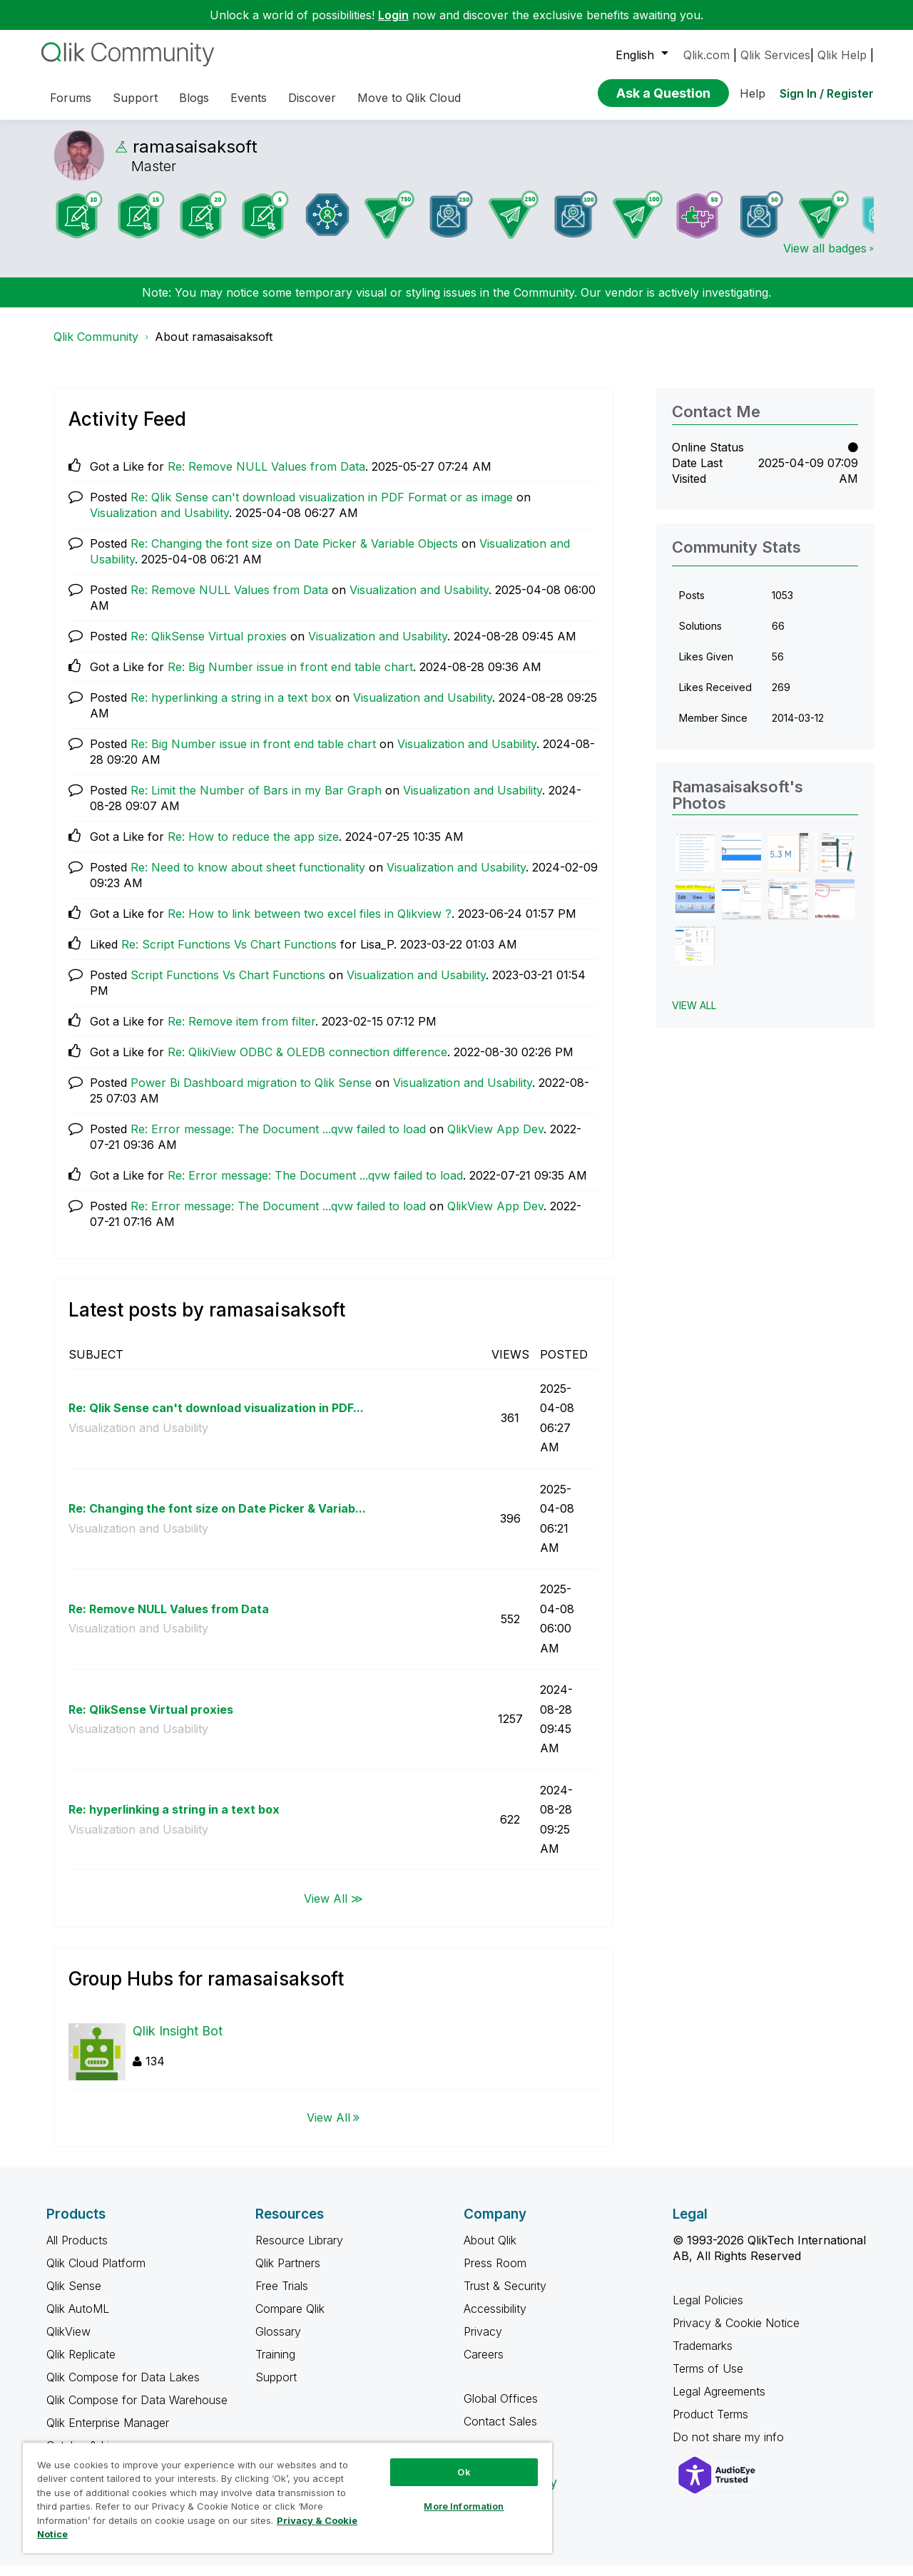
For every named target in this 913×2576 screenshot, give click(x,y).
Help (752, 93)
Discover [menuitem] (312, 98)
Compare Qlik (290, 2319)
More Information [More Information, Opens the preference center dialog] (464, 2506)
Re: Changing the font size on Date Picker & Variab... (217, 1519)
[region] (287, 2497)
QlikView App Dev (495, 1140)
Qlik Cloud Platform (96, 2273)
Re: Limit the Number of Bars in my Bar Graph (256, 801)
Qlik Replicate (81, 2365)
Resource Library (299, 2251)
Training (275, 2365)
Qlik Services (775, 55)
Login (393, 15)
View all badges (825, 259)
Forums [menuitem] (70, 98)
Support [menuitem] (135, 98)
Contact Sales (500, 2432)
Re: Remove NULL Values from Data (266, 477)
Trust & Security (505, 2296)
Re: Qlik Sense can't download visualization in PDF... (216, 1418)
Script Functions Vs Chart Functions (228, 985)
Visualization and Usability (159, 523)
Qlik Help (842, 55)
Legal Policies (708, 2311)
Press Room (495, 2273)
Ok (463, 2472)
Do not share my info (730, 2447)
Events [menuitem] (248, 98)
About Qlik (490, 2251)
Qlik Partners (287, 2273)
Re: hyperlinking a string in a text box (231, 708)
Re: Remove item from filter (241, 1032)
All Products (77, 2251)
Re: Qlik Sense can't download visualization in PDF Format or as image (322, 508)
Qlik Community (95, 347)
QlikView (68, 2342)
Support (276, 2388)
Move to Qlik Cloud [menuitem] (409, 98)
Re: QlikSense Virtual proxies (209, 647)
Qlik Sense (73, 2296)
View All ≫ (333, 1908)
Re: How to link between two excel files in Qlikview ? (310, 924)
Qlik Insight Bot (178, 2041)
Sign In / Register (827, 93)
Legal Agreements (719, 2402)
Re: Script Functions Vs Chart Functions (229, 955)
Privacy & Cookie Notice (736, 2333)
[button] (695, 863)
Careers (484, 2365)
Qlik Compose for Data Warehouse (137, 2410)
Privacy (483, 2342)
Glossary (278, 2342)
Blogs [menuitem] (194, 98)
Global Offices (501, 2409)
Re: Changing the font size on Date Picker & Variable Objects (294, 554)
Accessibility (495, 2319)
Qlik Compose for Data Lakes (123, 2388)
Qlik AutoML (77, 2319)
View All (328, 2128)
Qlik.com (706, 55)
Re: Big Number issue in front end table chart (290, 677)
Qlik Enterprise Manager (107, 2433)
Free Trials (281, 2296)
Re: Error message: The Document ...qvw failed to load (278, 1140)
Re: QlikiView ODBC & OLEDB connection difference (307, 1063)
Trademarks (703, 2356)
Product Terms (710, 2425)
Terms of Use (708, 2379)
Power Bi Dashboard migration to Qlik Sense (251, 1093)
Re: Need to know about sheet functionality (248, 878)
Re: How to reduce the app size (253, 847)
